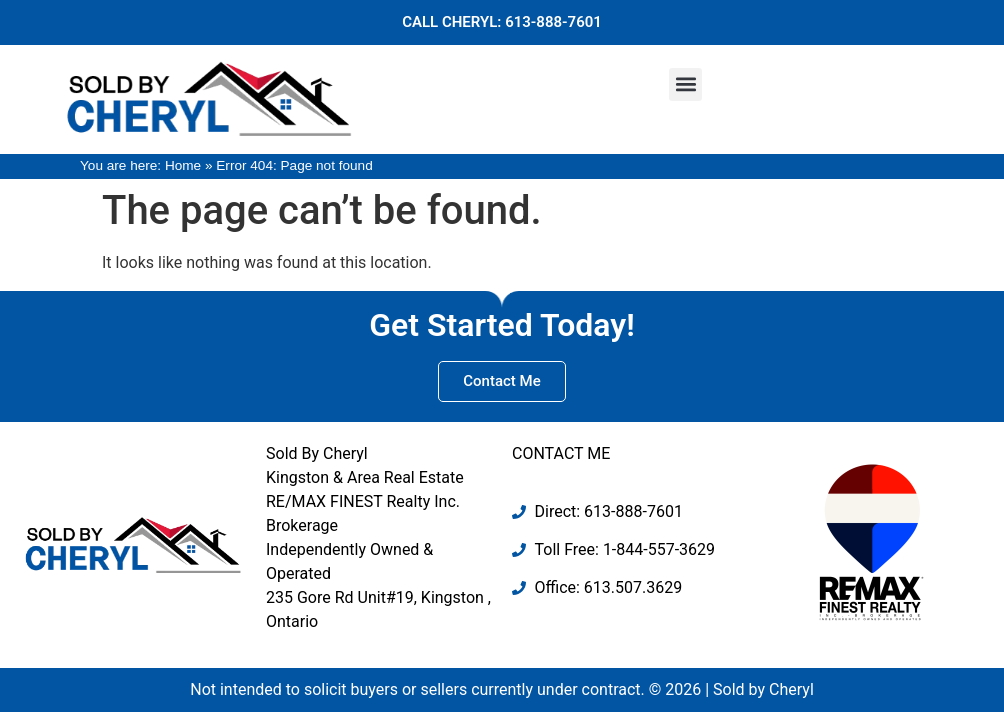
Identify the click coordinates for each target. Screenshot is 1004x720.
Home (183, 165)
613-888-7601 (553, 22)
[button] (685, 84)
